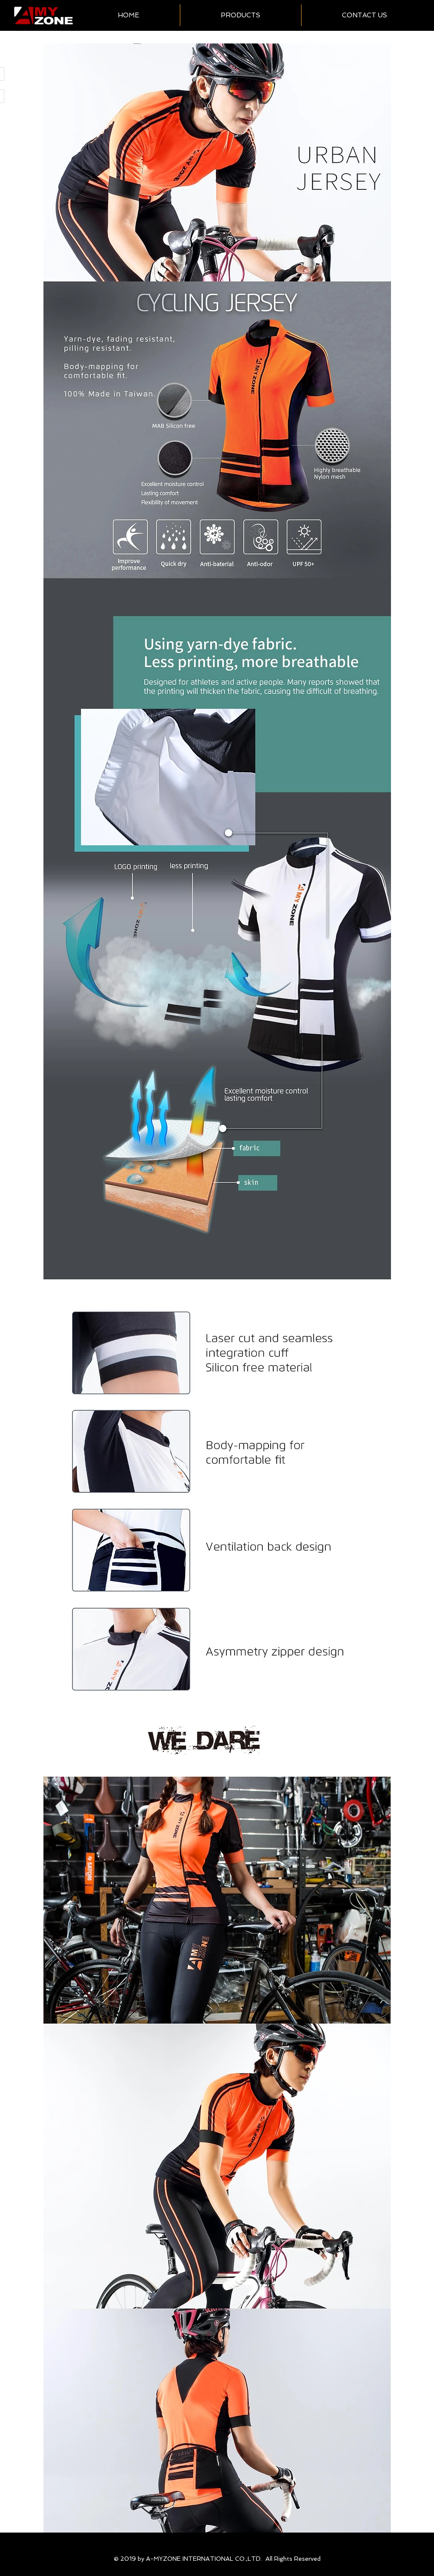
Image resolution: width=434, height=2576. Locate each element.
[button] (240, 15)
